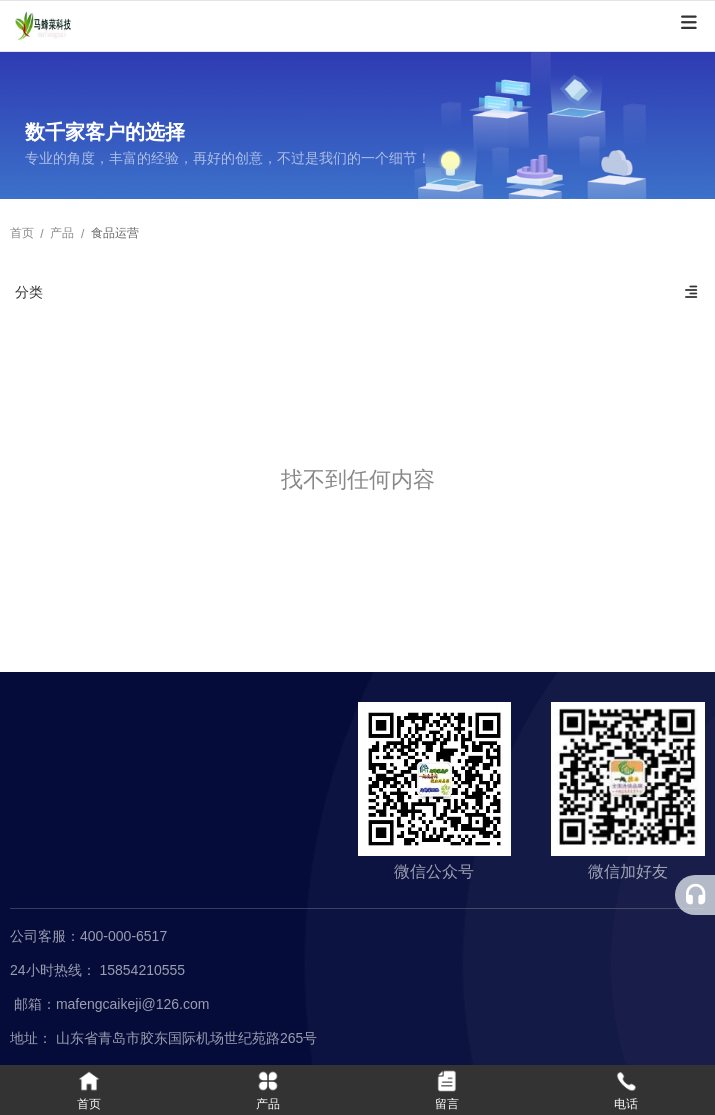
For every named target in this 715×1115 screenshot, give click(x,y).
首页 (23, 234)
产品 (62, 234)
